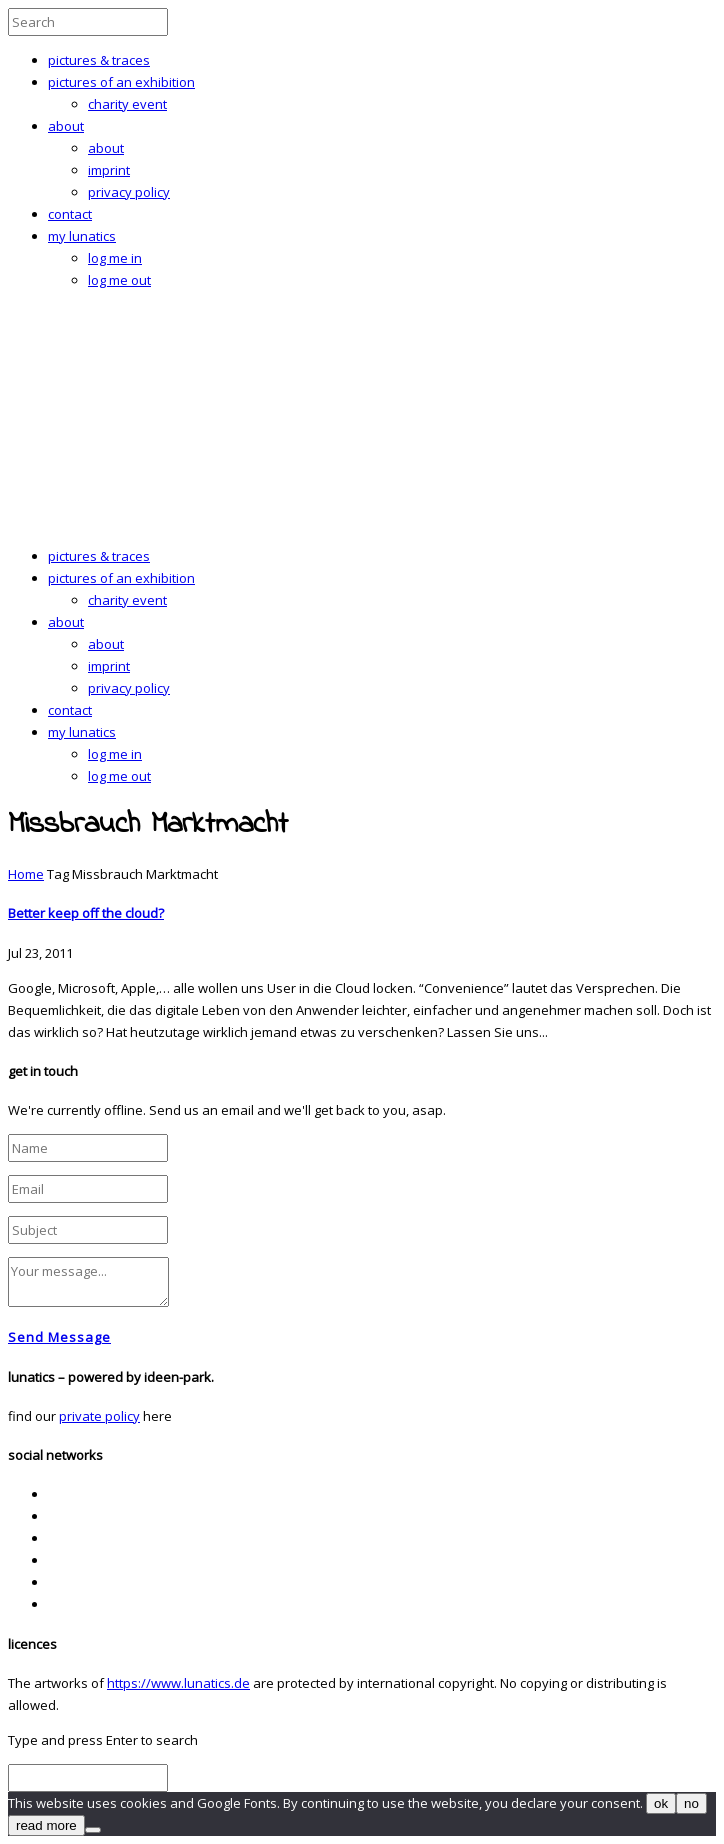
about (66, 126)
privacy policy (129, 192)
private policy (99, 1416)
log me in (115, 258)
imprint (109, 170)
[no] (93, 1830)
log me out (119, 280)
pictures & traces (99, 60)
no (691, 1803)
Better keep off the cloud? (86, 913)
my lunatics (82, 236)
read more (46, 1825)
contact (70, 214)
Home (26, 874)
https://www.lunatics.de (178, 1683)
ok (661, 1803)
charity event (127, 104)
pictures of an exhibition (121, 82)
